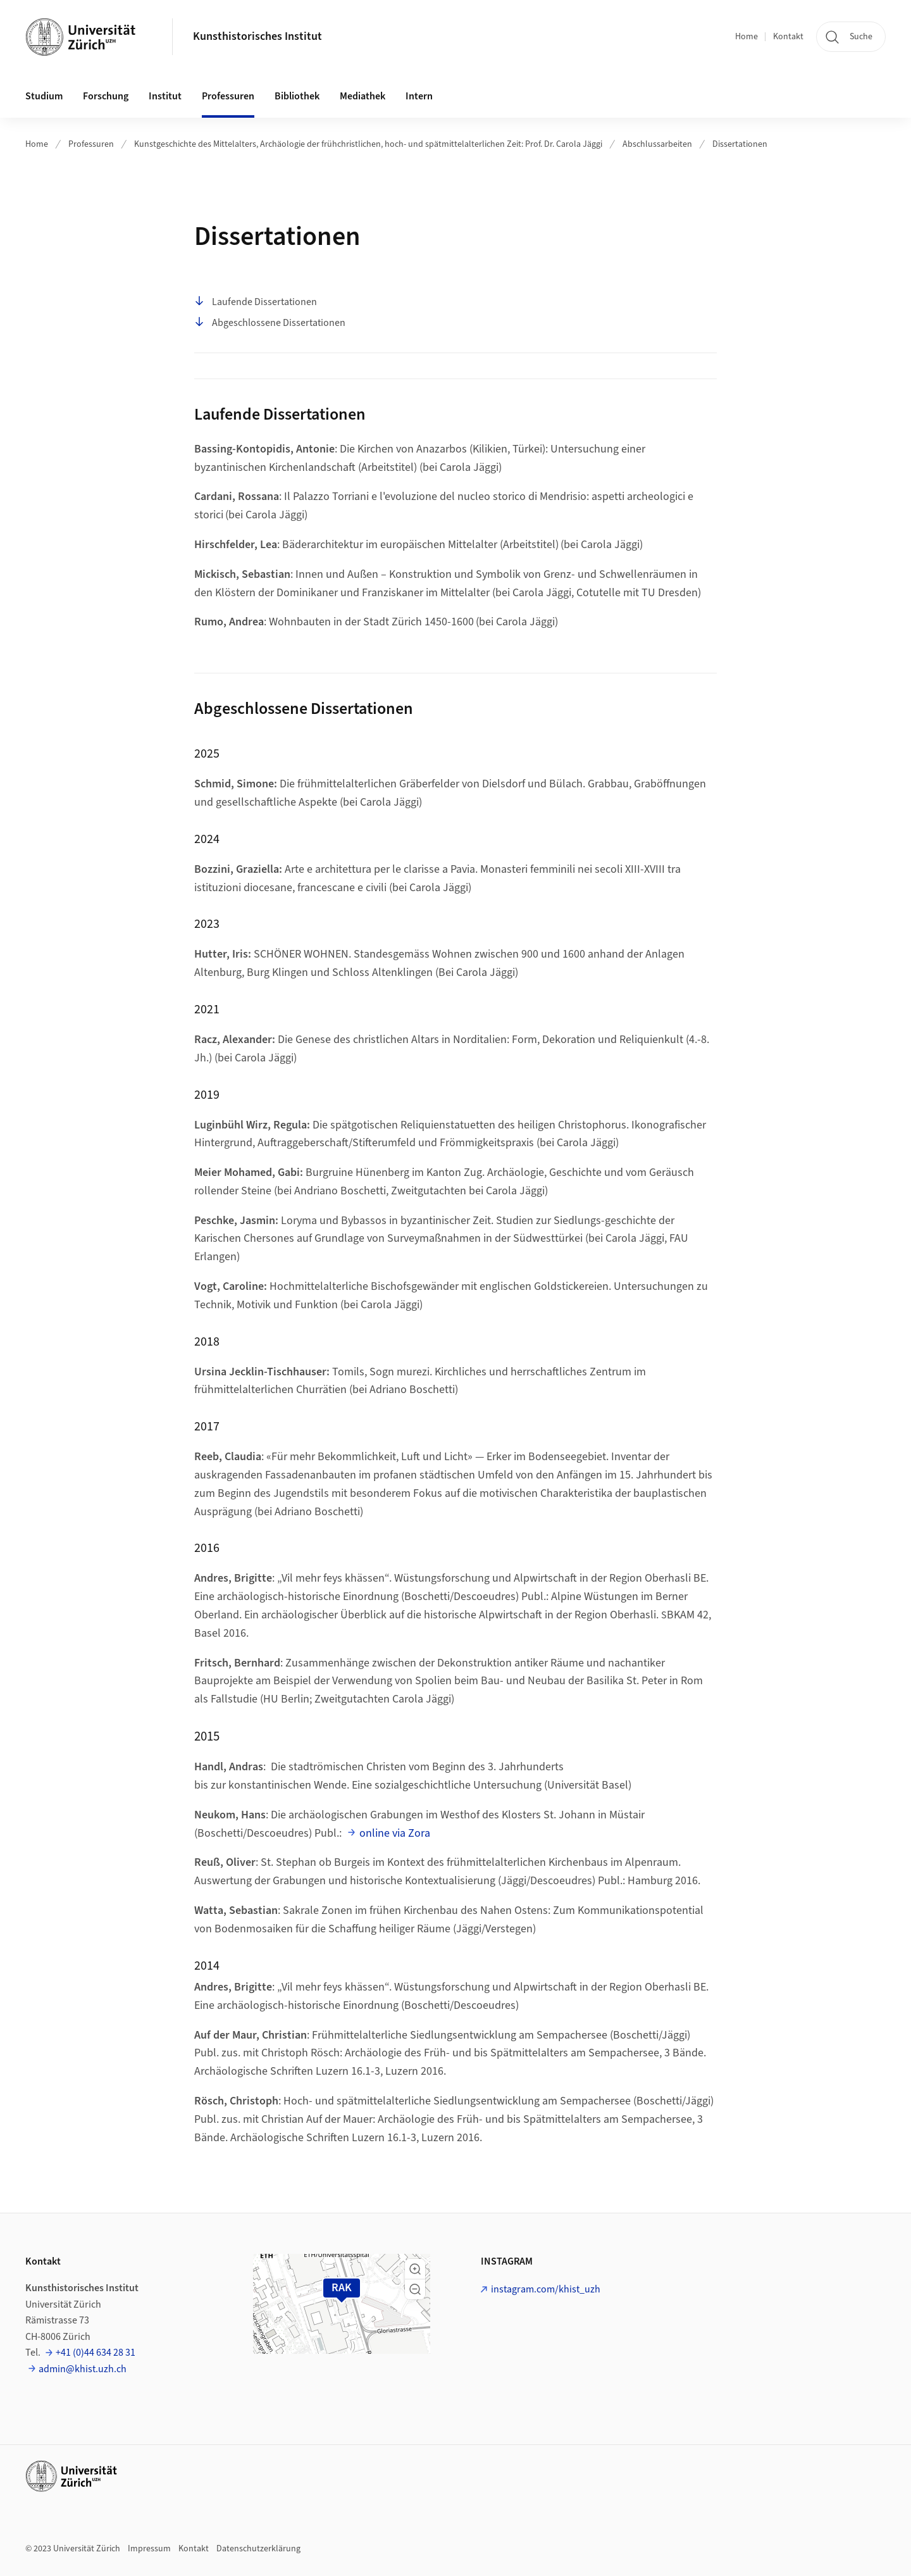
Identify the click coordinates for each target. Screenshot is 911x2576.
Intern (419, 96)
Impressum (149, 2548)
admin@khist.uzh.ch (83, 2369)
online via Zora (394, 1833)
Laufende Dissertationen (255, 301)
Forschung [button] (105, 96)
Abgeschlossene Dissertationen (269, 322)
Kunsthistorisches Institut (257, 36)
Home (746, 36)
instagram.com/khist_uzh (545, 2289)
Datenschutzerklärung (258, 2548)
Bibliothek (297, 96)
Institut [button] (165, 96)
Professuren (91, 144)
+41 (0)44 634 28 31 (95, 2353)
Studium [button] (44, 96)
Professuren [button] (228, 96)
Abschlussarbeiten (657, 144)
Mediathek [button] (362, 96)
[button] (415, 2269)
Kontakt (788, 36)
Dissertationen (739, 144)
